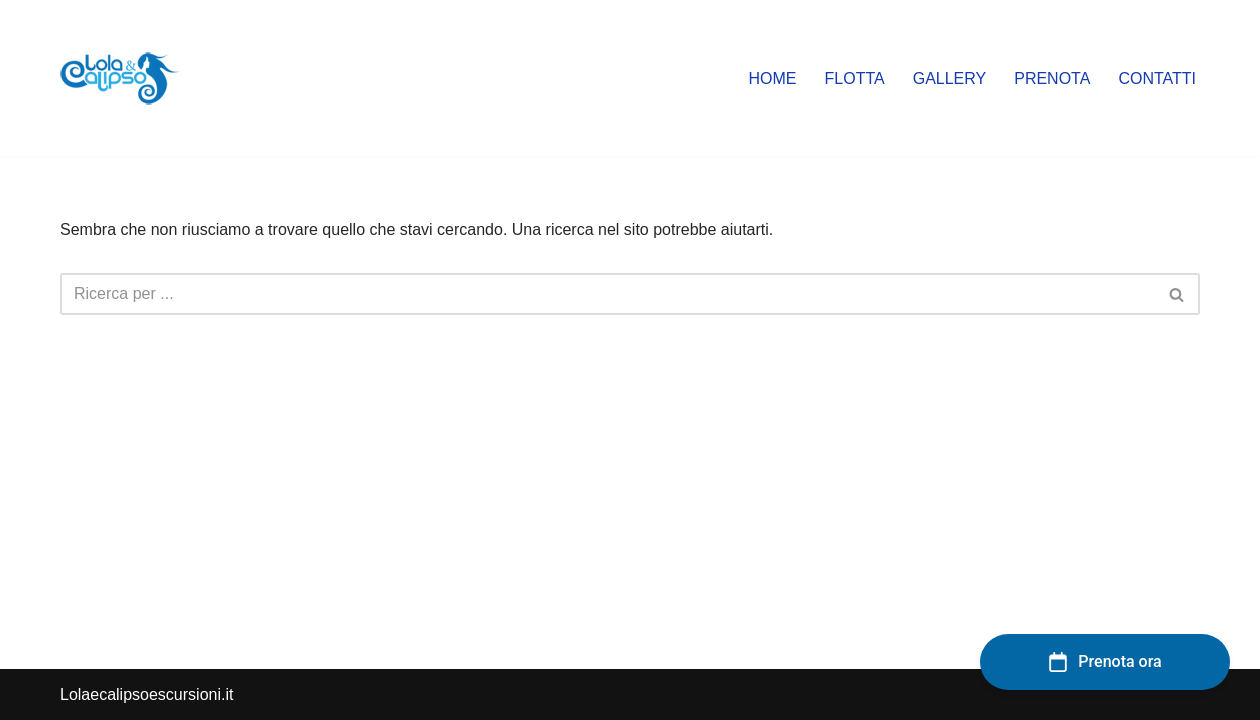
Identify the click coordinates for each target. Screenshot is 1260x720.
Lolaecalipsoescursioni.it (146, 694)
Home (773, 78)
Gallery (950, 78)
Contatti (1157, 78)
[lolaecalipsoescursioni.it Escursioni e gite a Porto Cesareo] (120, 78)
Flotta (855, 78)
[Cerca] (607, 294)
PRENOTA (1052, 78)
